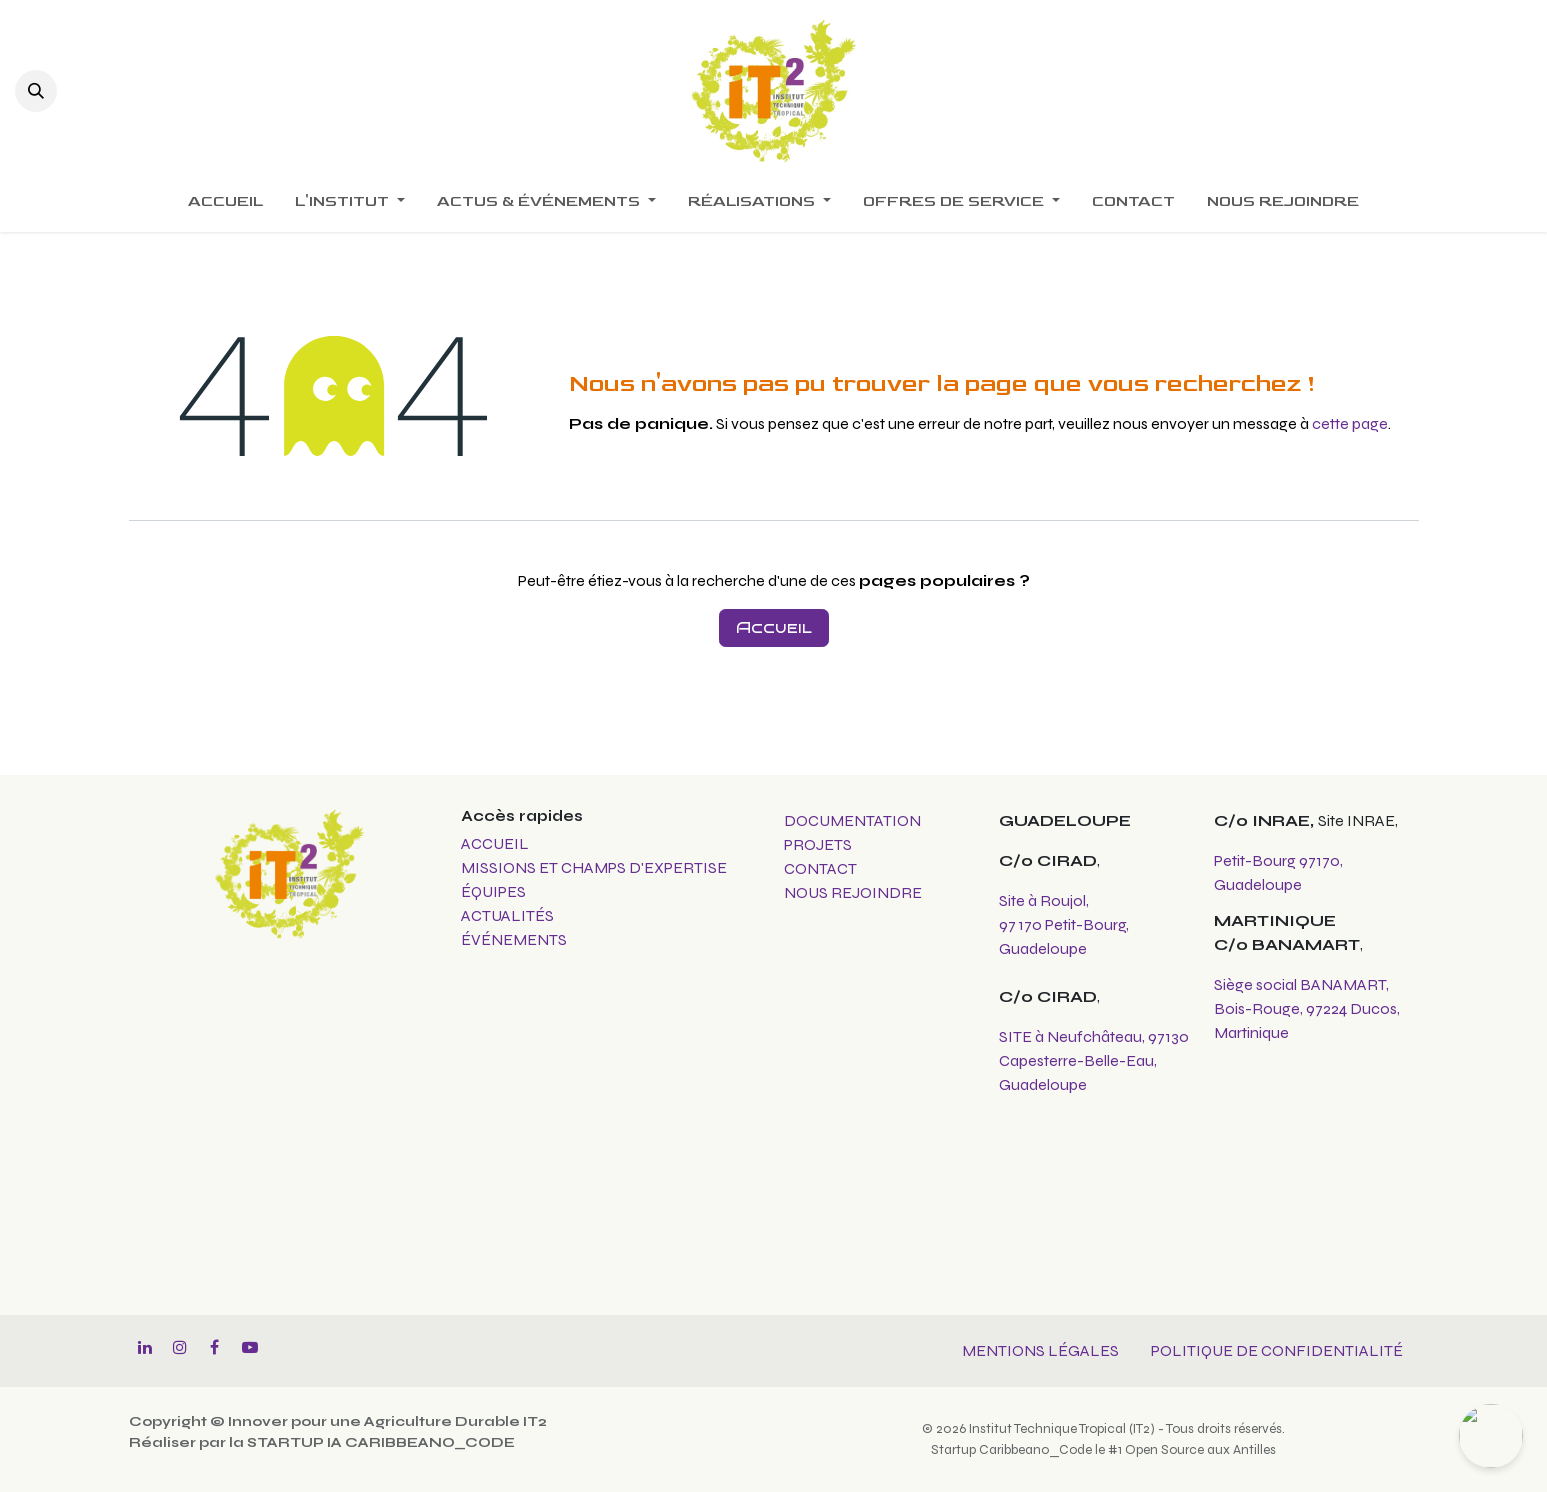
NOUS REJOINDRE (853, 892)
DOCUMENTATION (852, 820)
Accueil (774, 627)
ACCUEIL (495, 843)
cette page (1350, 423)
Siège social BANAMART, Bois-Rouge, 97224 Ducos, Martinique (1307, 1008)
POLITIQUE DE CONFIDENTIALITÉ (1277, 1350)
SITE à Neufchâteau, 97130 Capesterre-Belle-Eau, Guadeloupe (1094, 1060)
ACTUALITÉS (507, 915)
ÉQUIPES (495, 891)
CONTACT (820, 868)
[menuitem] (225, 202)
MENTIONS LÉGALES (1040, 1350)
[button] (36, 91)
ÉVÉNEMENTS (514, 939)
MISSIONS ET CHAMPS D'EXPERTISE (595, 867)
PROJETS (818, 844)
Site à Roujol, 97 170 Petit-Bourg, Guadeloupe (1064, 924)
